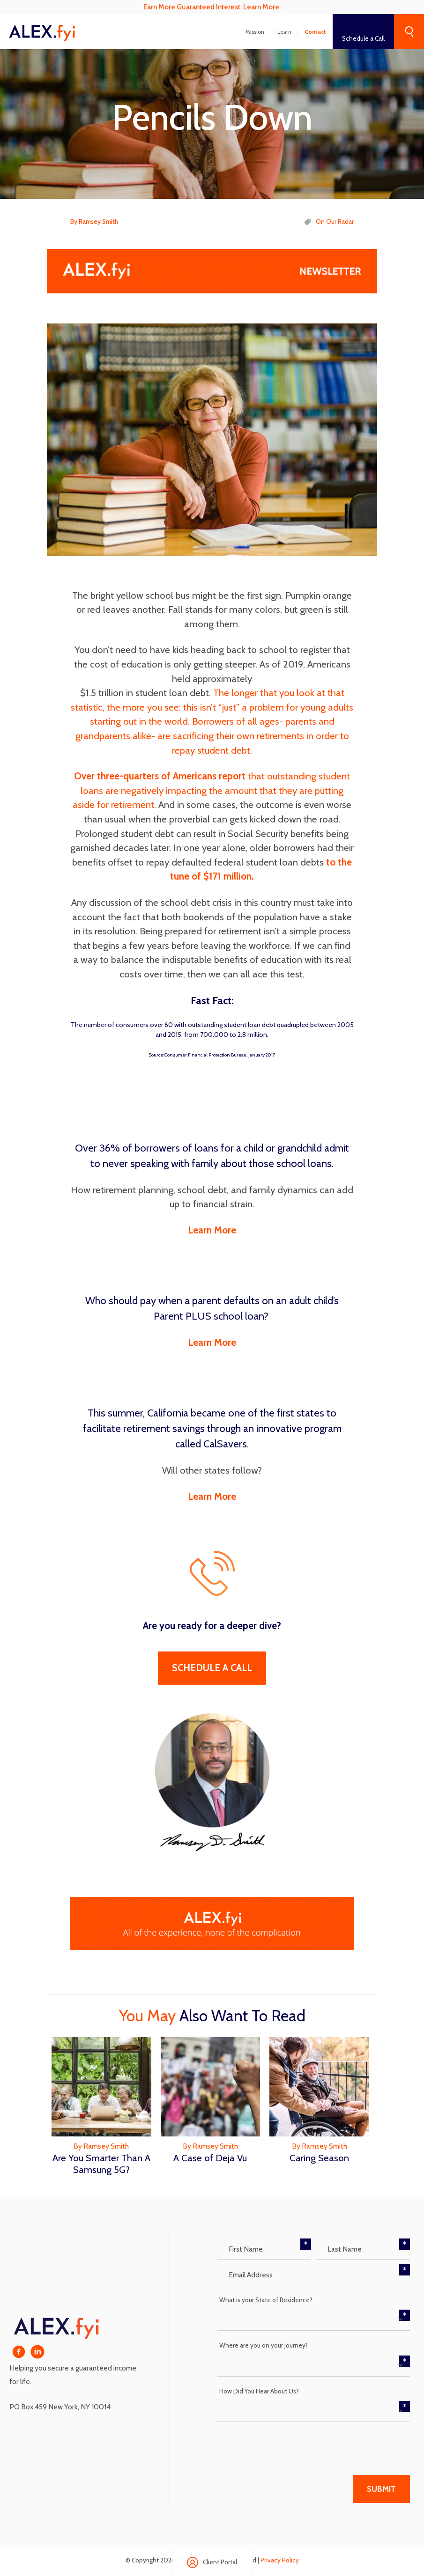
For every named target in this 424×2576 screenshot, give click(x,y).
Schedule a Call (363, 38)
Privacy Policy (279, 2560)
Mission (254, 32)
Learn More (212, 1230)
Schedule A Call (212, 1667)
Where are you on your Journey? (263, 2345)
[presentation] (288, 2445)
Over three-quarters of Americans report (159, 776)
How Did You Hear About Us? (259, 2391)
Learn (284, 32)
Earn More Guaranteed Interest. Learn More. (212, 6)
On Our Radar (335, 221)
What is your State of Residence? (265, 2300)
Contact (315, 32)
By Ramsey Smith (94, 221)
